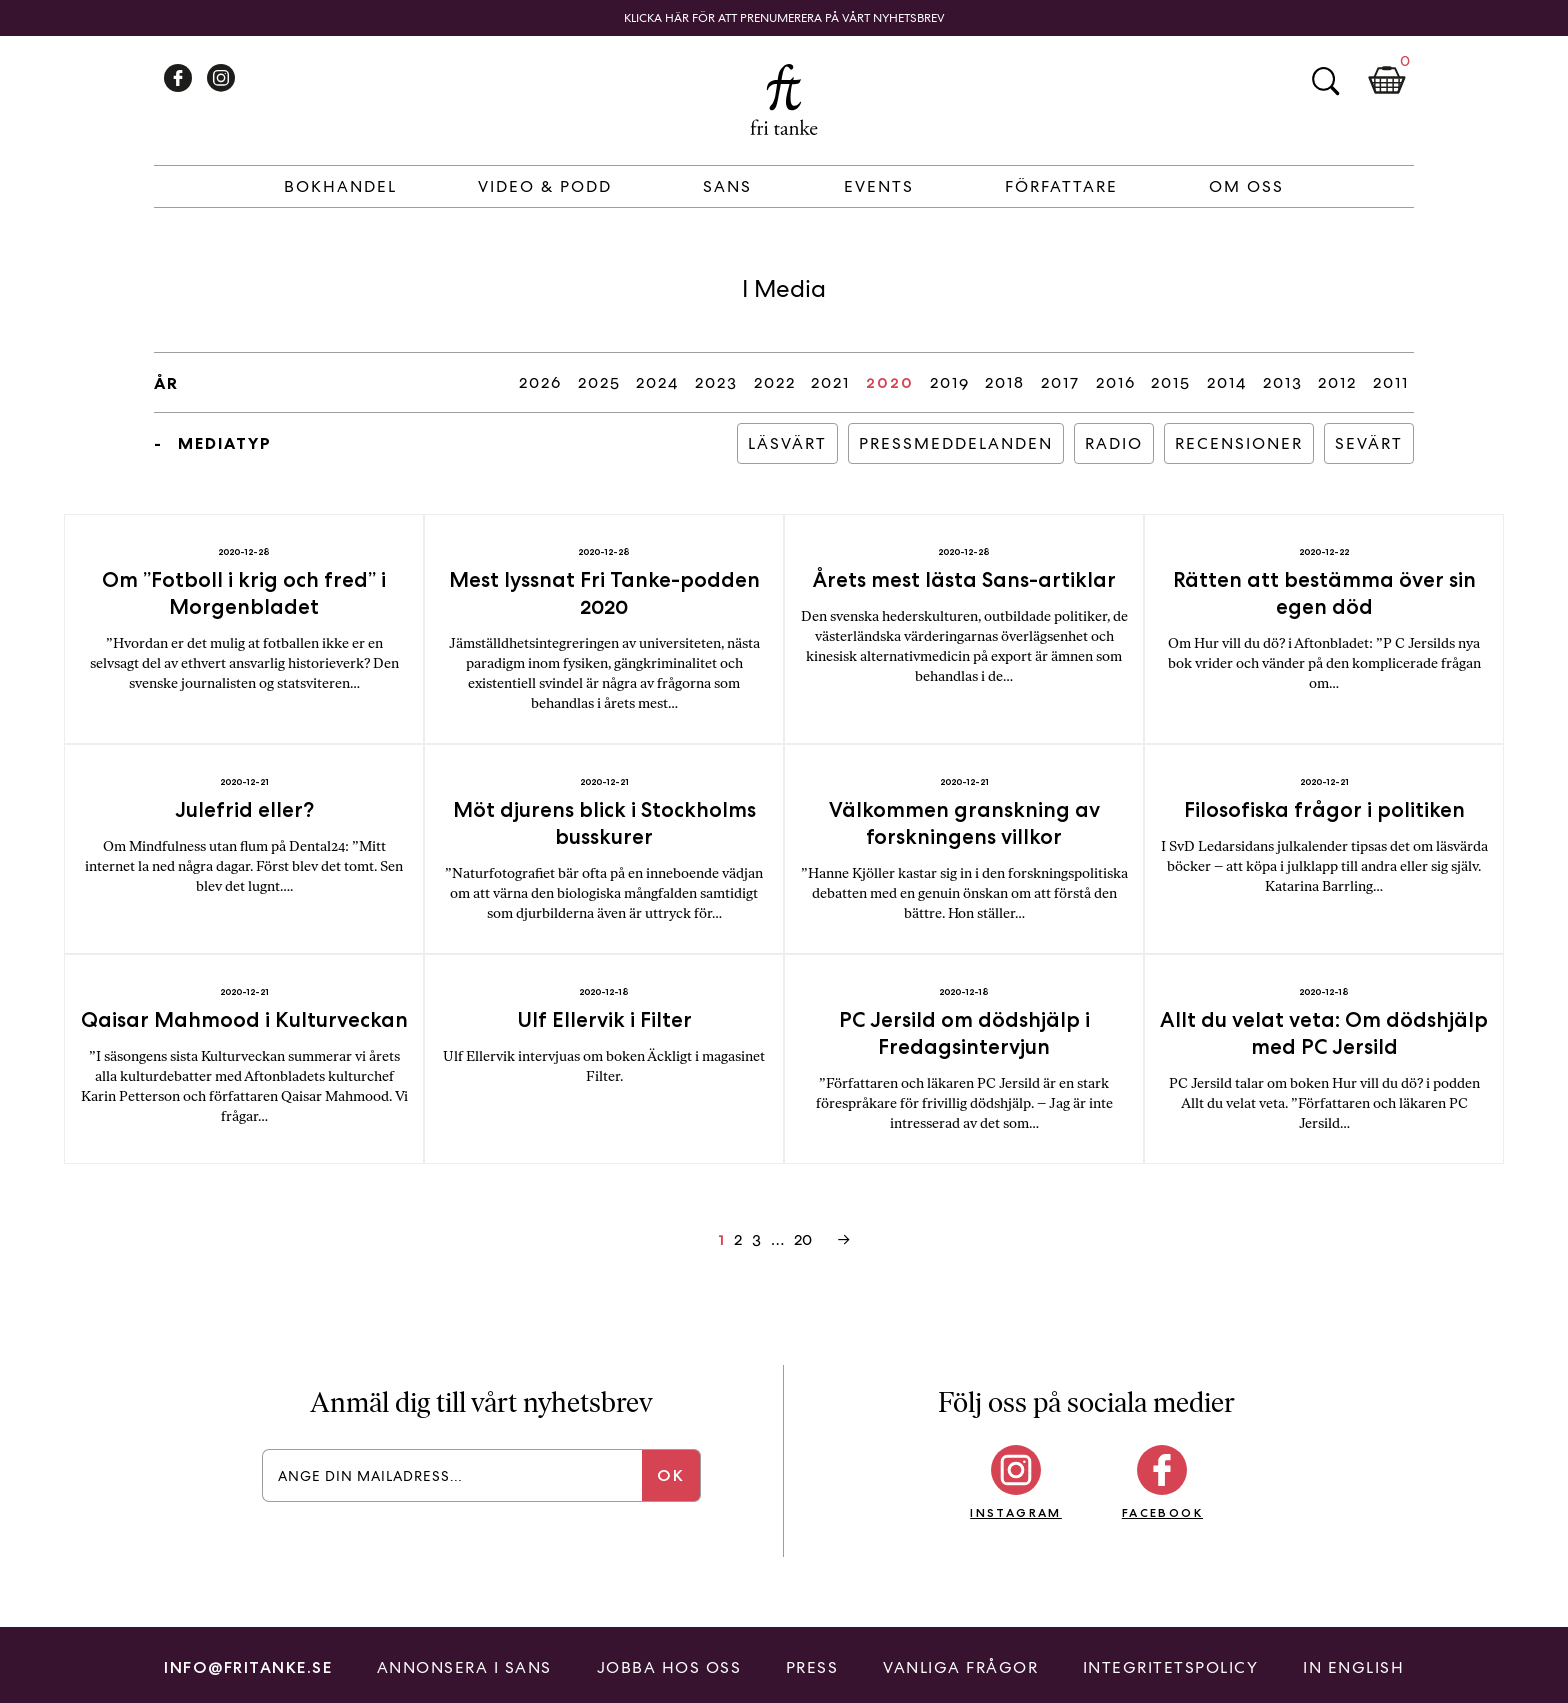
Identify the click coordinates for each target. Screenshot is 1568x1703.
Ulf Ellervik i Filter (604, 1019)
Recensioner (1239, 443)
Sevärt (1369, 443)
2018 (1005, 382)
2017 (1060, 382)
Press (812, 1667)
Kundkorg (1387, 81)
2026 (540, 382)
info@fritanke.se (248, 1667)
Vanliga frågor (960, 1667)
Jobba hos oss (669, 1667)
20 (803, 1239)
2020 (890, 382)
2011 (1391, 382)
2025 (599, 382)
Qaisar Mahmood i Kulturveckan (244, 1019)
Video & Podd (545, 186)
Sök (1325, 81)
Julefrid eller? (244, 809)
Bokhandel (340, 186)
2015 (1171, 382)
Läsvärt (787, 443)
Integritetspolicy (1171, 1667)
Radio (1114, 443)
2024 (657, 382)
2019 (950, 382)
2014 (1227, 382)
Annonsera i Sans (464, 1667)
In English (1353, 1667)
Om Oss (1246, 186)
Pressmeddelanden (956, 443)
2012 (1337, 382)
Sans (727, 186)
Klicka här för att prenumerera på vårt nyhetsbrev (784, 18)
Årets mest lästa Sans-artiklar (964, 579)
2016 (1116, 382)
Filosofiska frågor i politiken (1324, 809)
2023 (716, 382)
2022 (775, 382)
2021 (830, 382)
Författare (1061, 186)
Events (879, 186)
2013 (1283, 382)
